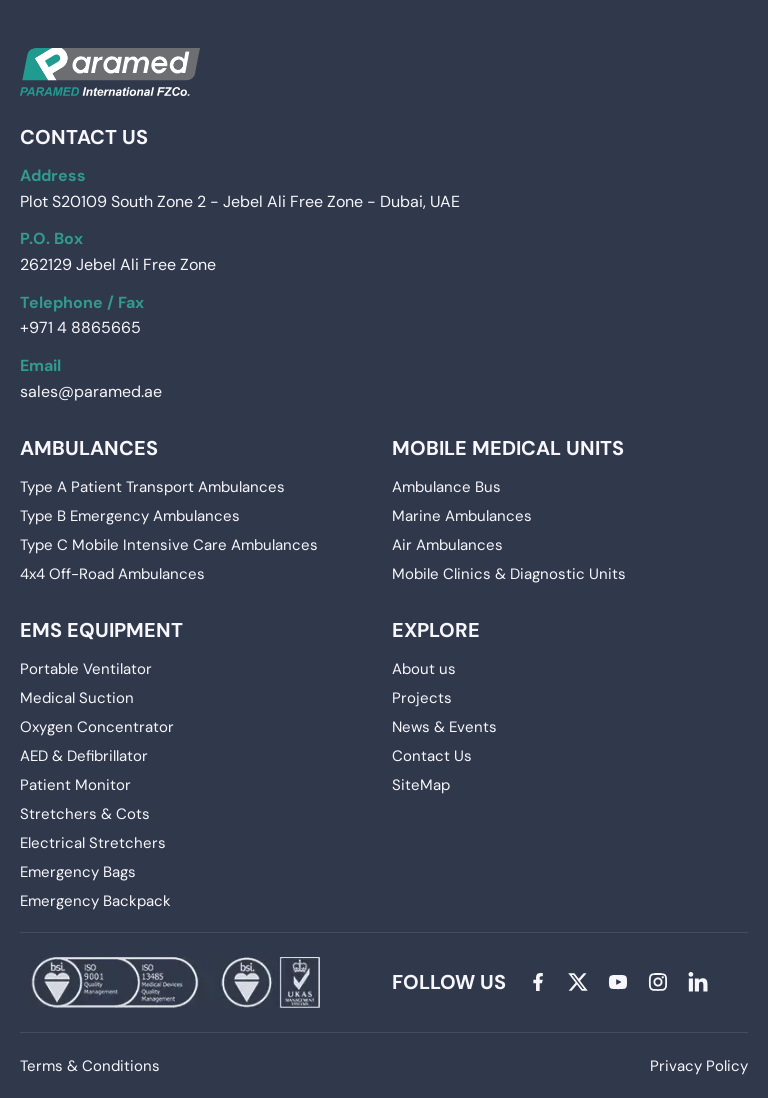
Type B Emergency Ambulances (130, 516)
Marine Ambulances (462, 516)
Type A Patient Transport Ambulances (152, 487)
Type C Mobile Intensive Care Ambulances (169, 545)
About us (424, 669)
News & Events (444, 727)
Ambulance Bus (446, 487)
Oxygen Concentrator (97, 727)
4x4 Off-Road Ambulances (112, 574)
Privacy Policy (699, 1066)
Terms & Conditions (90, 1066)
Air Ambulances (447, 545)
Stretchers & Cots (85, 814)
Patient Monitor (75, 785)
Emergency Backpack (95, 901)
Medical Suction (77, 698)
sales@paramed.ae (91, 391)
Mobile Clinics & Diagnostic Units (509, 574)
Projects (422, 698)
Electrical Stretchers (93, 843)
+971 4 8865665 (80, 327)
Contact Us (432, 756)
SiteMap (421, 785)
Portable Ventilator (86, 669)
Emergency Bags (78, 872)
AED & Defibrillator (84, 756)
